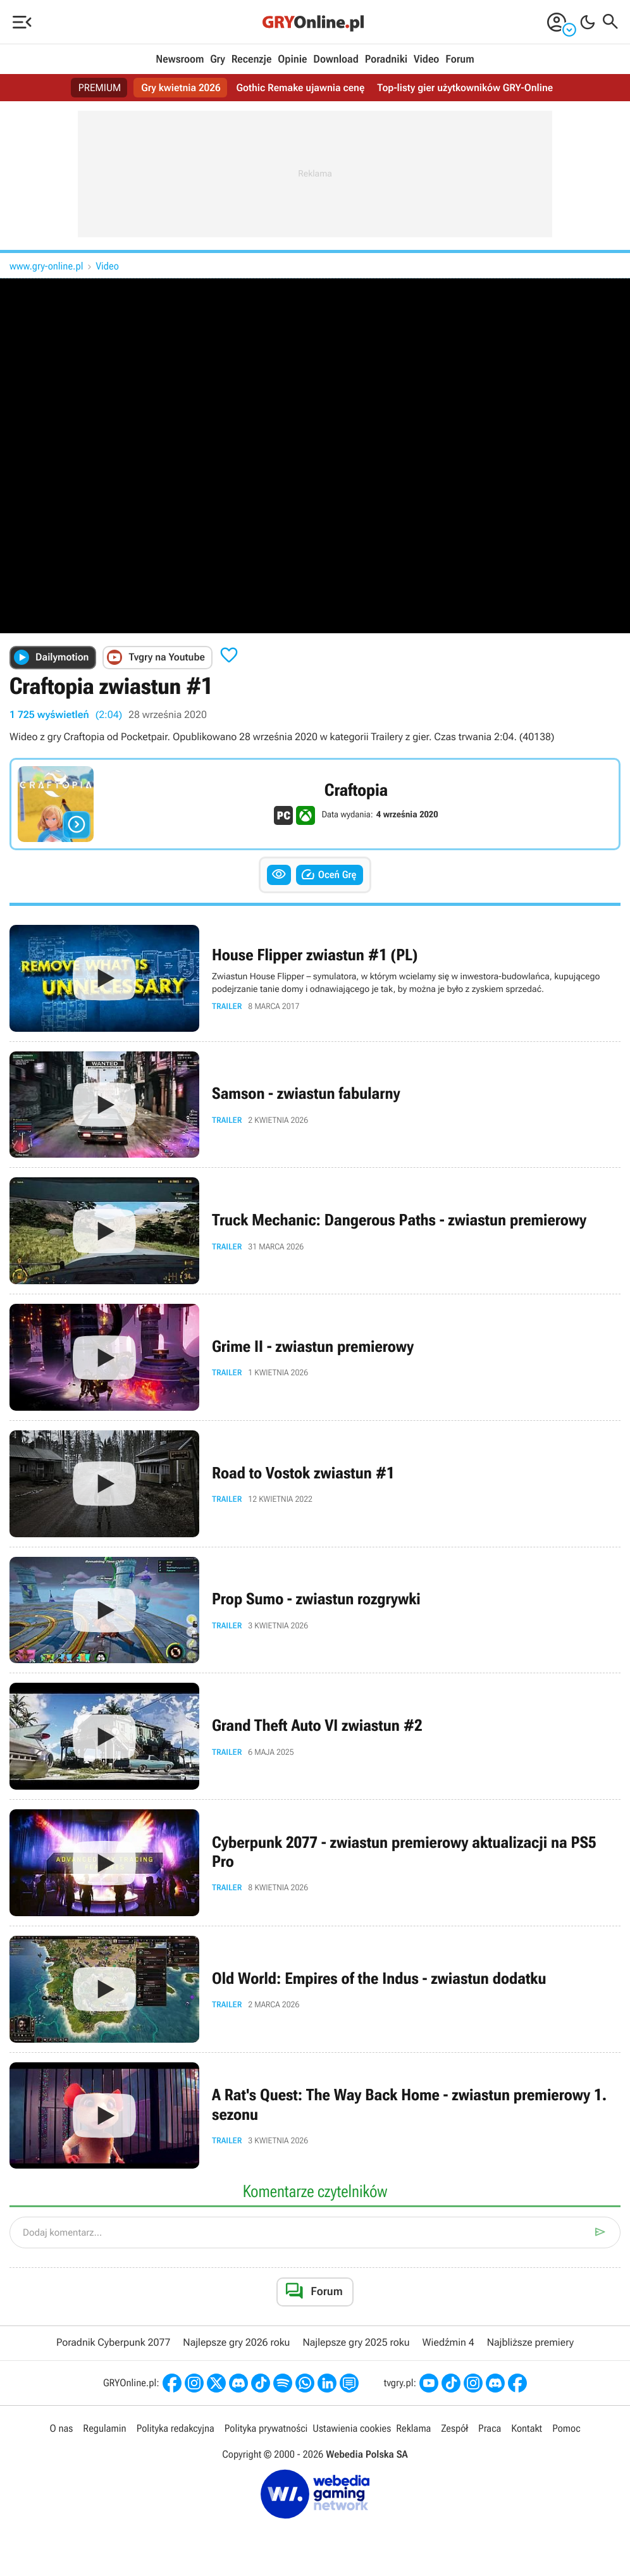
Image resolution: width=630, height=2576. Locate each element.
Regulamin (104, 2428)
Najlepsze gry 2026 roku (236, 2342)
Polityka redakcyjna (175, 2428)
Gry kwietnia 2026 (180, 88)
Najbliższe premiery (530, 2342)
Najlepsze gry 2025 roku (355, 2342)
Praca (489, 2428)
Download (336, 59)
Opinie (292, 59)
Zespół (454, 2428)
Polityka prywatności (266, 2428)
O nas (61, 2428)
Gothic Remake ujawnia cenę (301, 88)
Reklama (413, 2428)
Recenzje (252, 59)
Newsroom (180, 59)
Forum (459, 59)
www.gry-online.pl (46, 266)
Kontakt (526, 2428)
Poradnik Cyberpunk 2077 (113, 2342)
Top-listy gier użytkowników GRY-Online (465, 88)
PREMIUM (99, 88)
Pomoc (566, 2428)
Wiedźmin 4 (448, 2342)
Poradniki (386, 59)
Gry (217, 59)
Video (426, 59)
